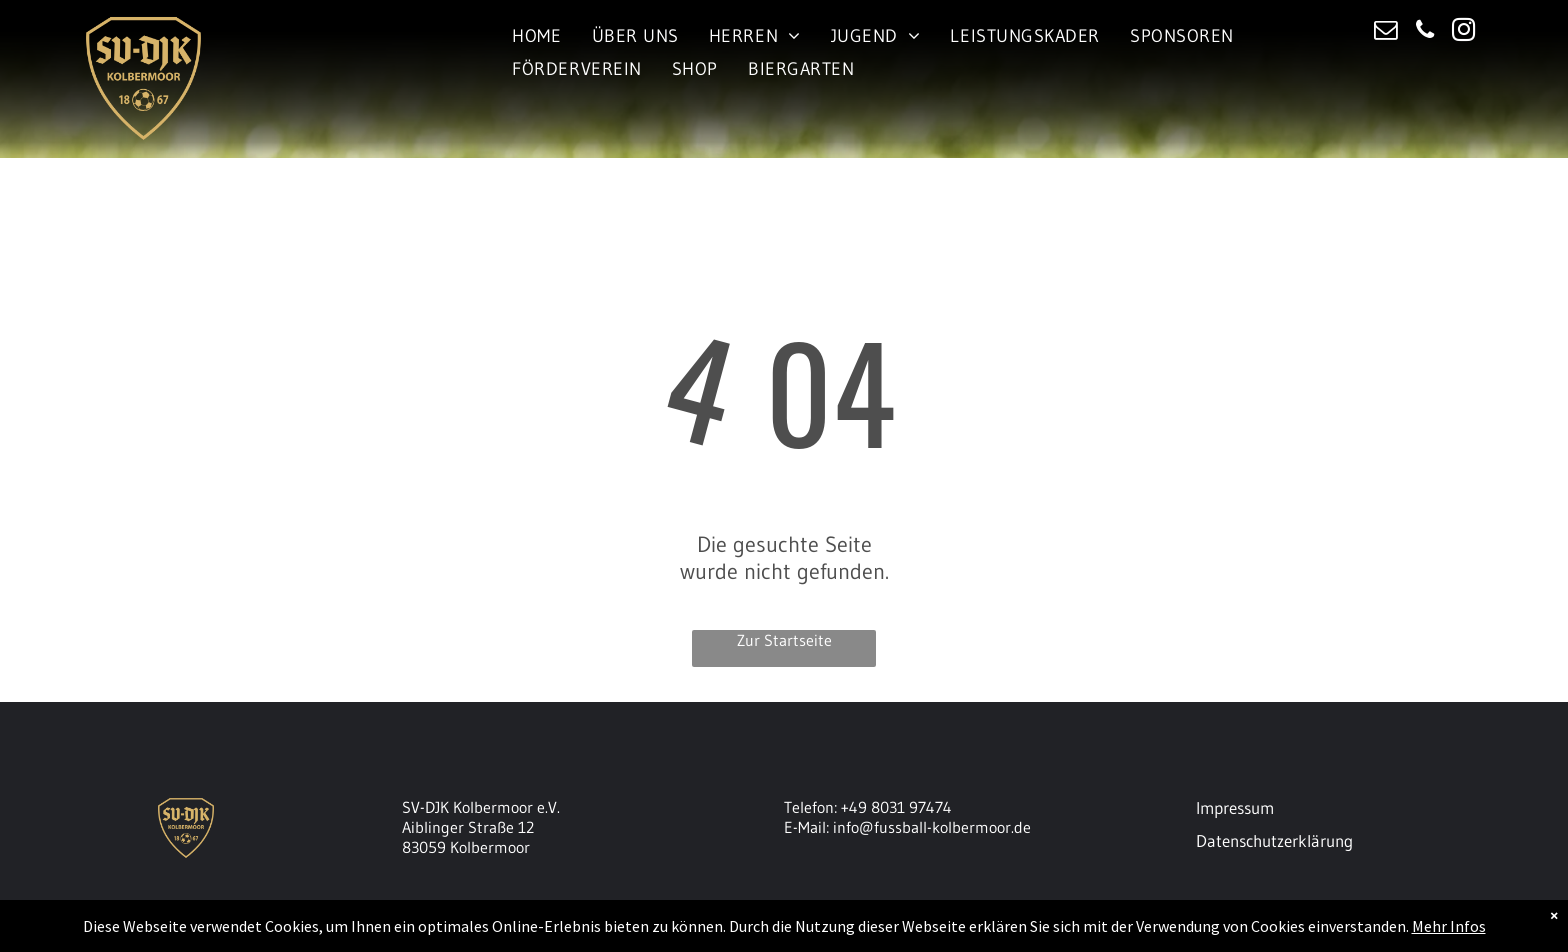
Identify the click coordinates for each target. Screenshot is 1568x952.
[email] (1385, 32)
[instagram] (1463, 32)
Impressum (1235, 807)
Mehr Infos (1449, 926)
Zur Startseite (784, 640)
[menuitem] (536, 35)
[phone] (1424, 32)
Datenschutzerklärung (1274, 840)
